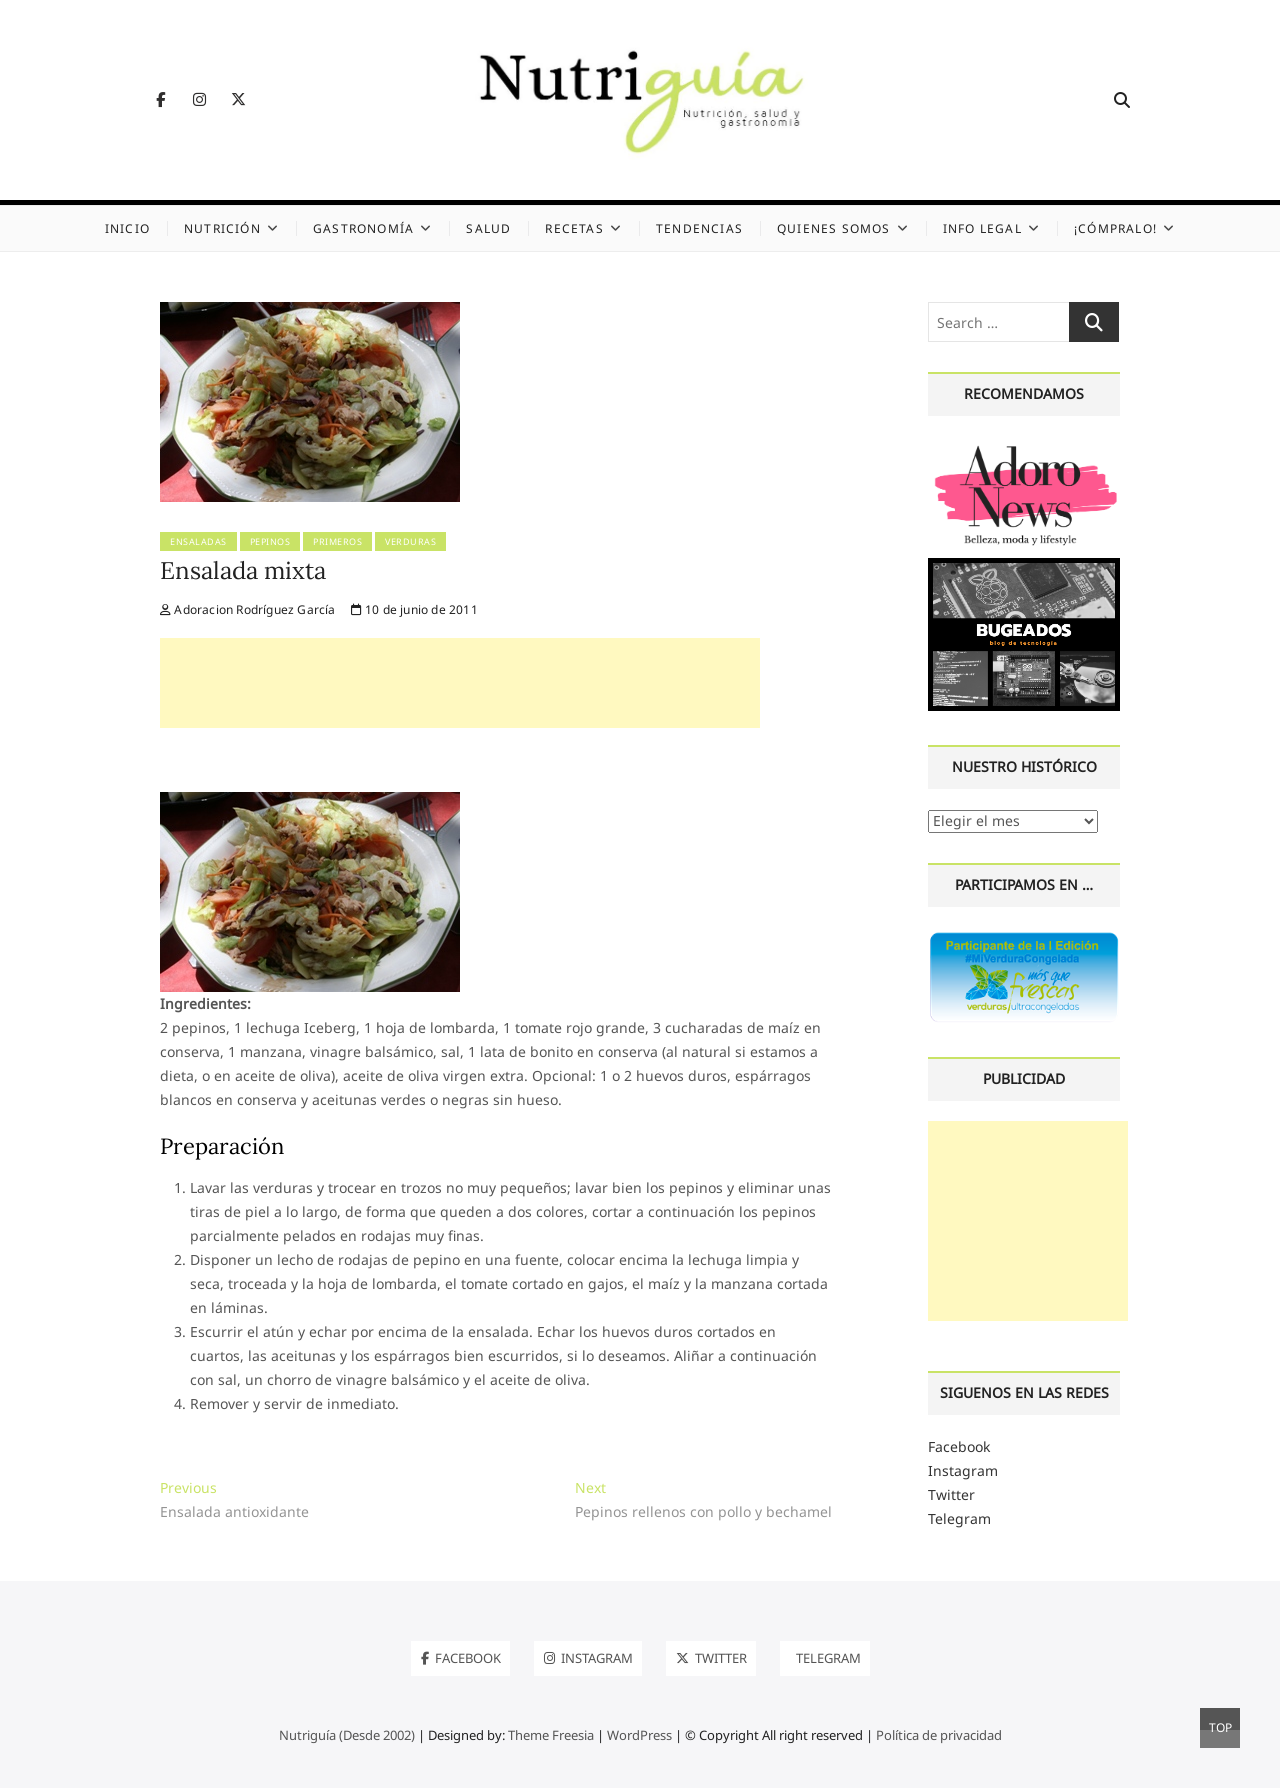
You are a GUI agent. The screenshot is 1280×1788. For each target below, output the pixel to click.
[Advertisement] (460, 683)
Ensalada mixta (243, 570)
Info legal (982, 228)
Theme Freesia (551, 1735)
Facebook (959, 1446)
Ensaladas (198, 541)
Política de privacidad (939, 1735)
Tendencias (699, 228)
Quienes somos (834, 228)
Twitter (951, 1494)
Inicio (127, 228)
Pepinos (270, 541)
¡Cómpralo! (1115, 228)
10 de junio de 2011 (414, 609)
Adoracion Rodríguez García (248, 609)
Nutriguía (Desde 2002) (347, 1735)
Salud (488, 228)
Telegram (959, 1518)
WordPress (639, 1735)
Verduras (410, 541)
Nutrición (222, 228)
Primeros (337, 541)
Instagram (963, 1470)
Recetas (574, 228)
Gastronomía (363, 228)
